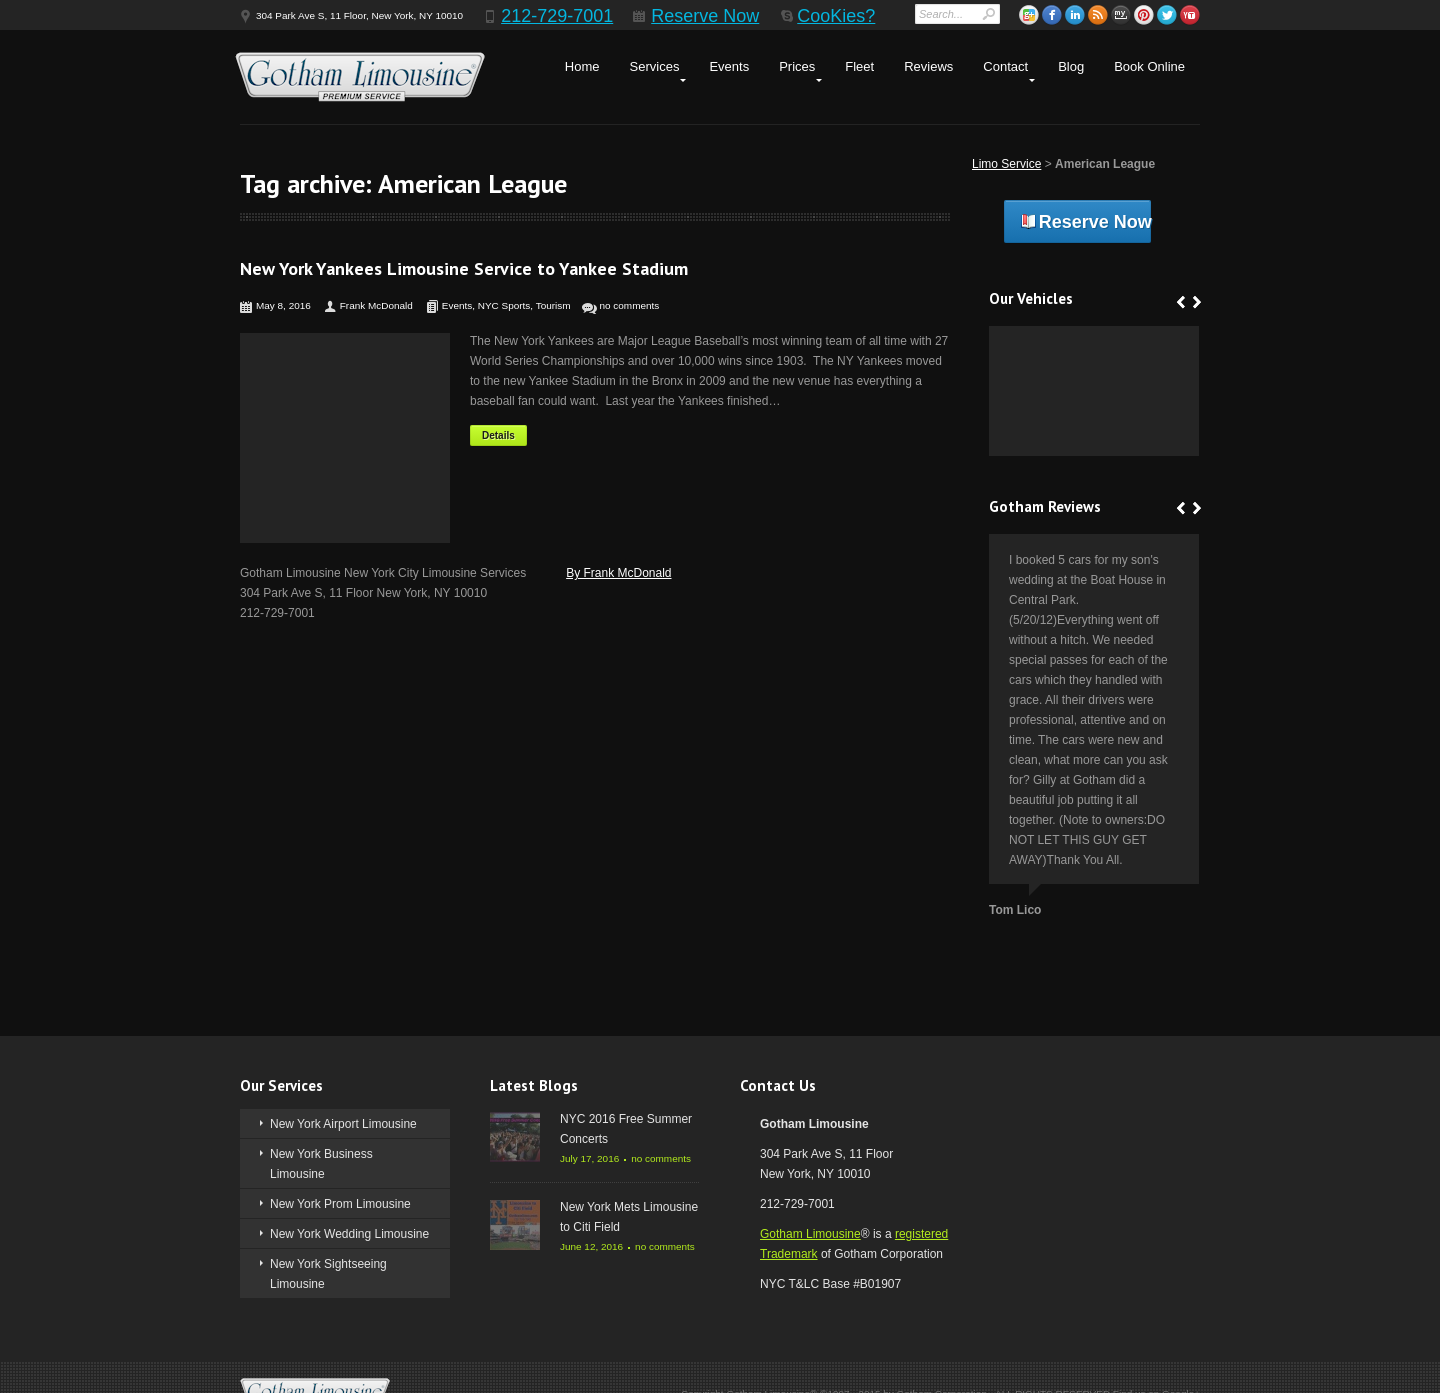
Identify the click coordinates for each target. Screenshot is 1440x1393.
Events (729, 66)
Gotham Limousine (810, 1234)
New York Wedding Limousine (349, 1234)
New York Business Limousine (321, 1164)
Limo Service (1006, 164)
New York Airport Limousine (343, 1124)
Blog (1071, 66)
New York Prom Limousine (340, 1204)
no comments (630, 305)
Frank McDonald (376, 305)
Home (582, 66)
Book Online (1149, 66)
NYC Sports (504, 305)
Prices (797, 66)
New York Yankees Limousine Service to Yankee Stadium (464, 268)
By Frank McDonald (618, 573)
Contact (1005, 66)
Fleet (859, 66)
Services (655, 66)
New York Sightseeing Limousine (328, 1274)
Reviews (928, 66)
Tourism (553, 305)
